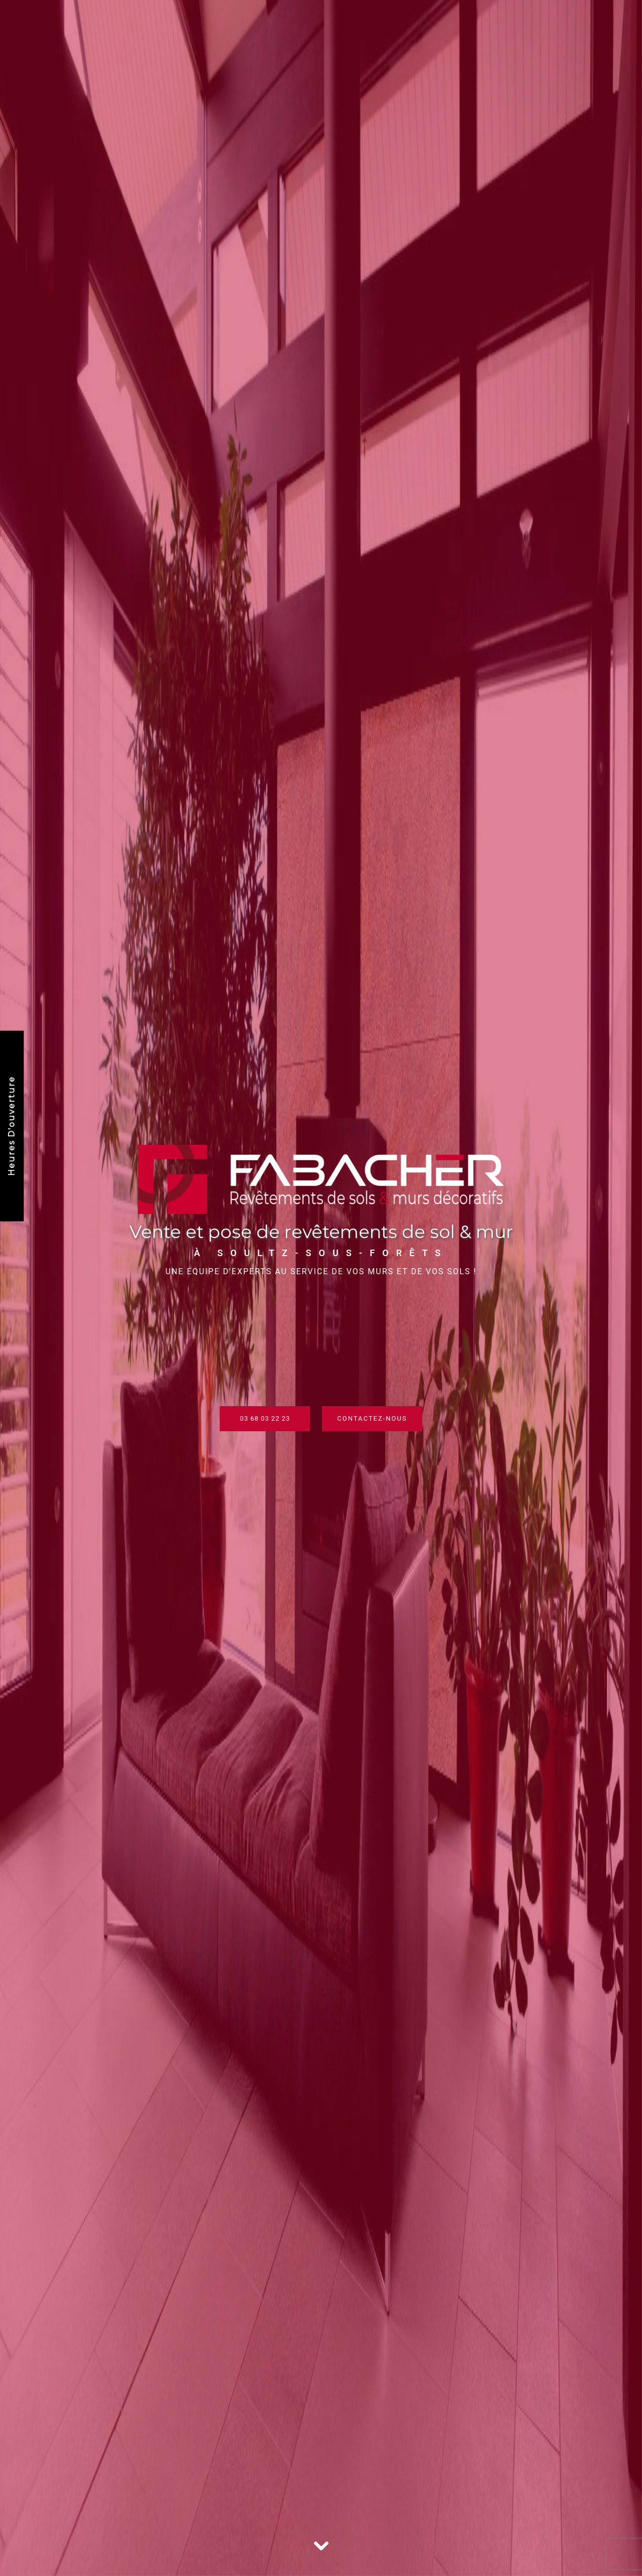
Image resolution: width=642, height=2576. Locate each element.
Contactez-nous (372, 1418)
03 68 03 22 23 (265, 1418)
